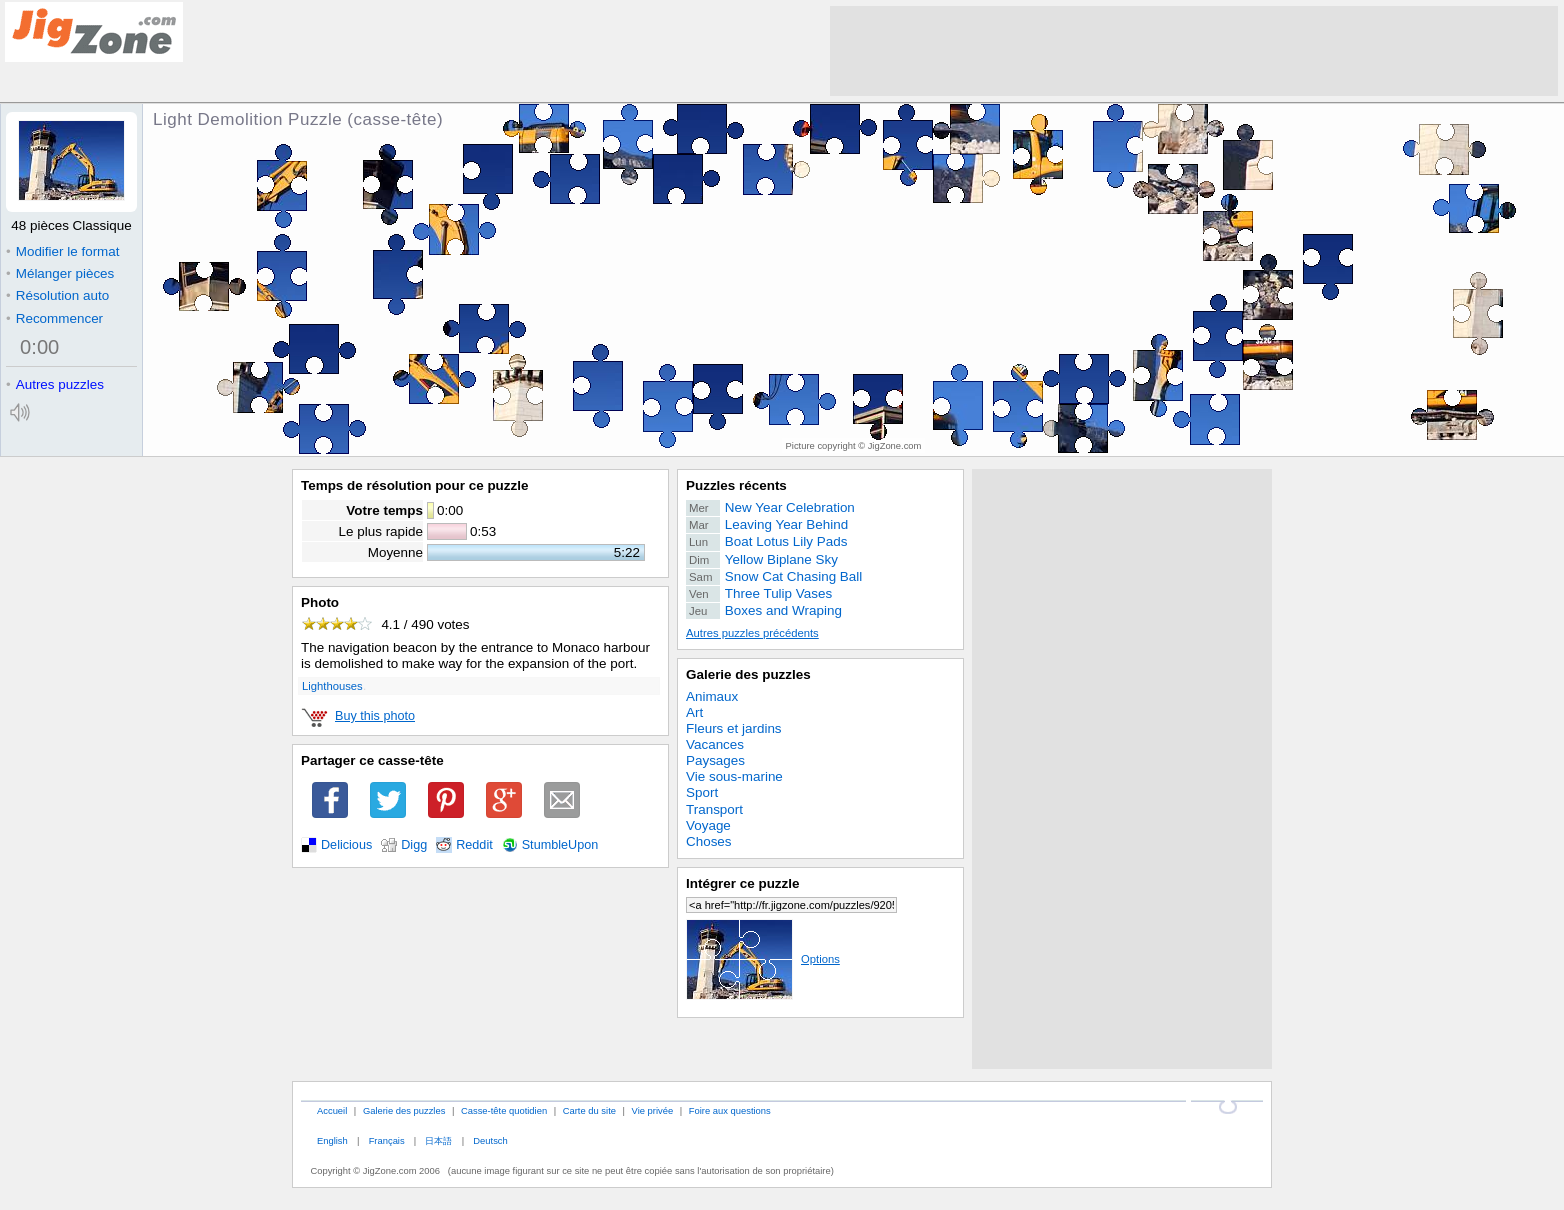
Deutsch (490, 1140)
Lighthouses (332, 686)
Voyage (708, 825)
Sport (702, 792)
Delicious (346, 845)
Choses (709, 841)
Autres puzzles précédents (752, 633)
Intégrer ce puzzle (743, 883)
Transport (714, 809)
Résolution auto (57, 295)
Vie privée (653, 1110)
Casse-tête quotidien (504, 1110)
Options (763, 959)
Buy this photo (375, 716)
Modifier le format (63, 251)
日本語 (438, 1140)
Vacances (715, 744)
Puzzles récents (736, 485)
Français (387, 1140)
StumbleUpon (560, 845)
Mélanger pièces (60, 273)
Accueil (332, 1110)
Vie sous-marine (734, 776)
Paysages (715, 760)
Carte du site (589, 1110)
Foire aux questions (730, 1110)
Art (694, 712)
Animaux (712, 696)
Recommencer (54, 318)
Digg (414, 845)
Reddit (474, 845)
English (332, 1140)
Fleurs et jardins (734, 728)
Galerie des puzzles (748, 674)
